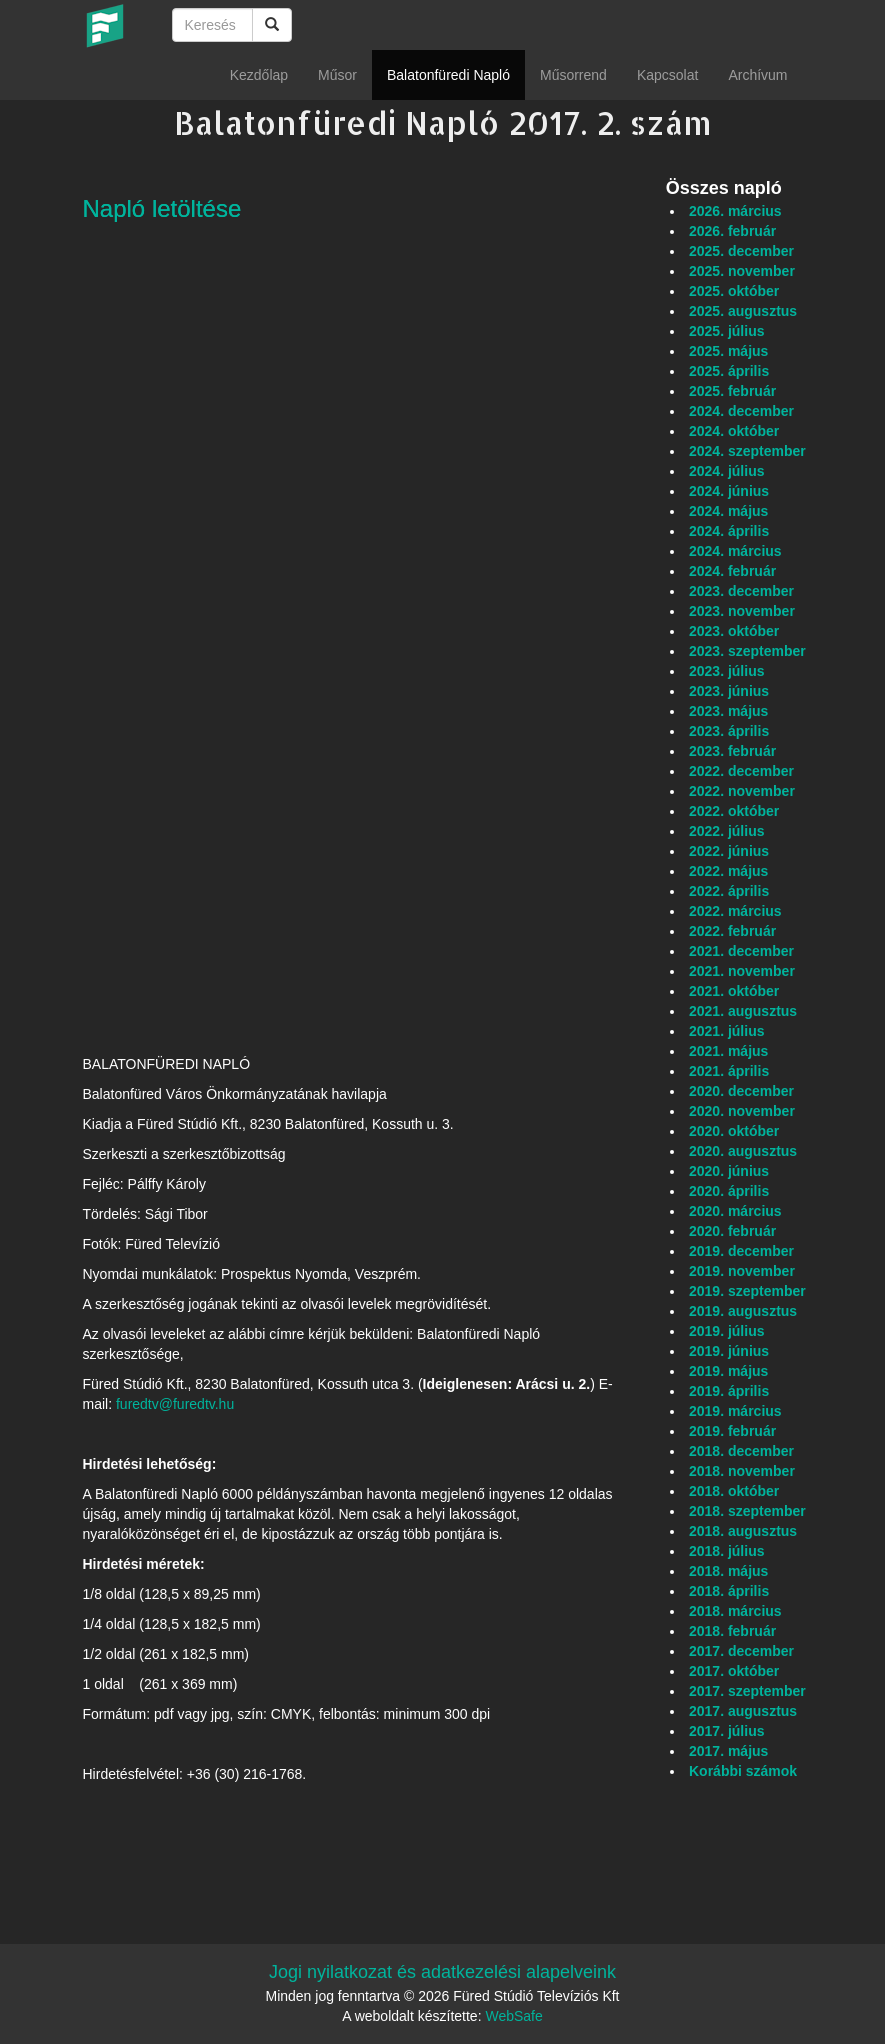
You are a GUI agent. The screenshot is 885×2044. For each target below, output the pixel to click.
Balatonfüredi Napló (448, 75)
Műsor (337, 75)
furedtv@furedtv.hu (175, 1404)
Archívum (757, 75)
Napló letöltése (162, 208)
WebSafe (513, 2016)
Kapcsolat (667, 75)
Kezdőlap (259, 75)
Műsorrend (573, 75)
